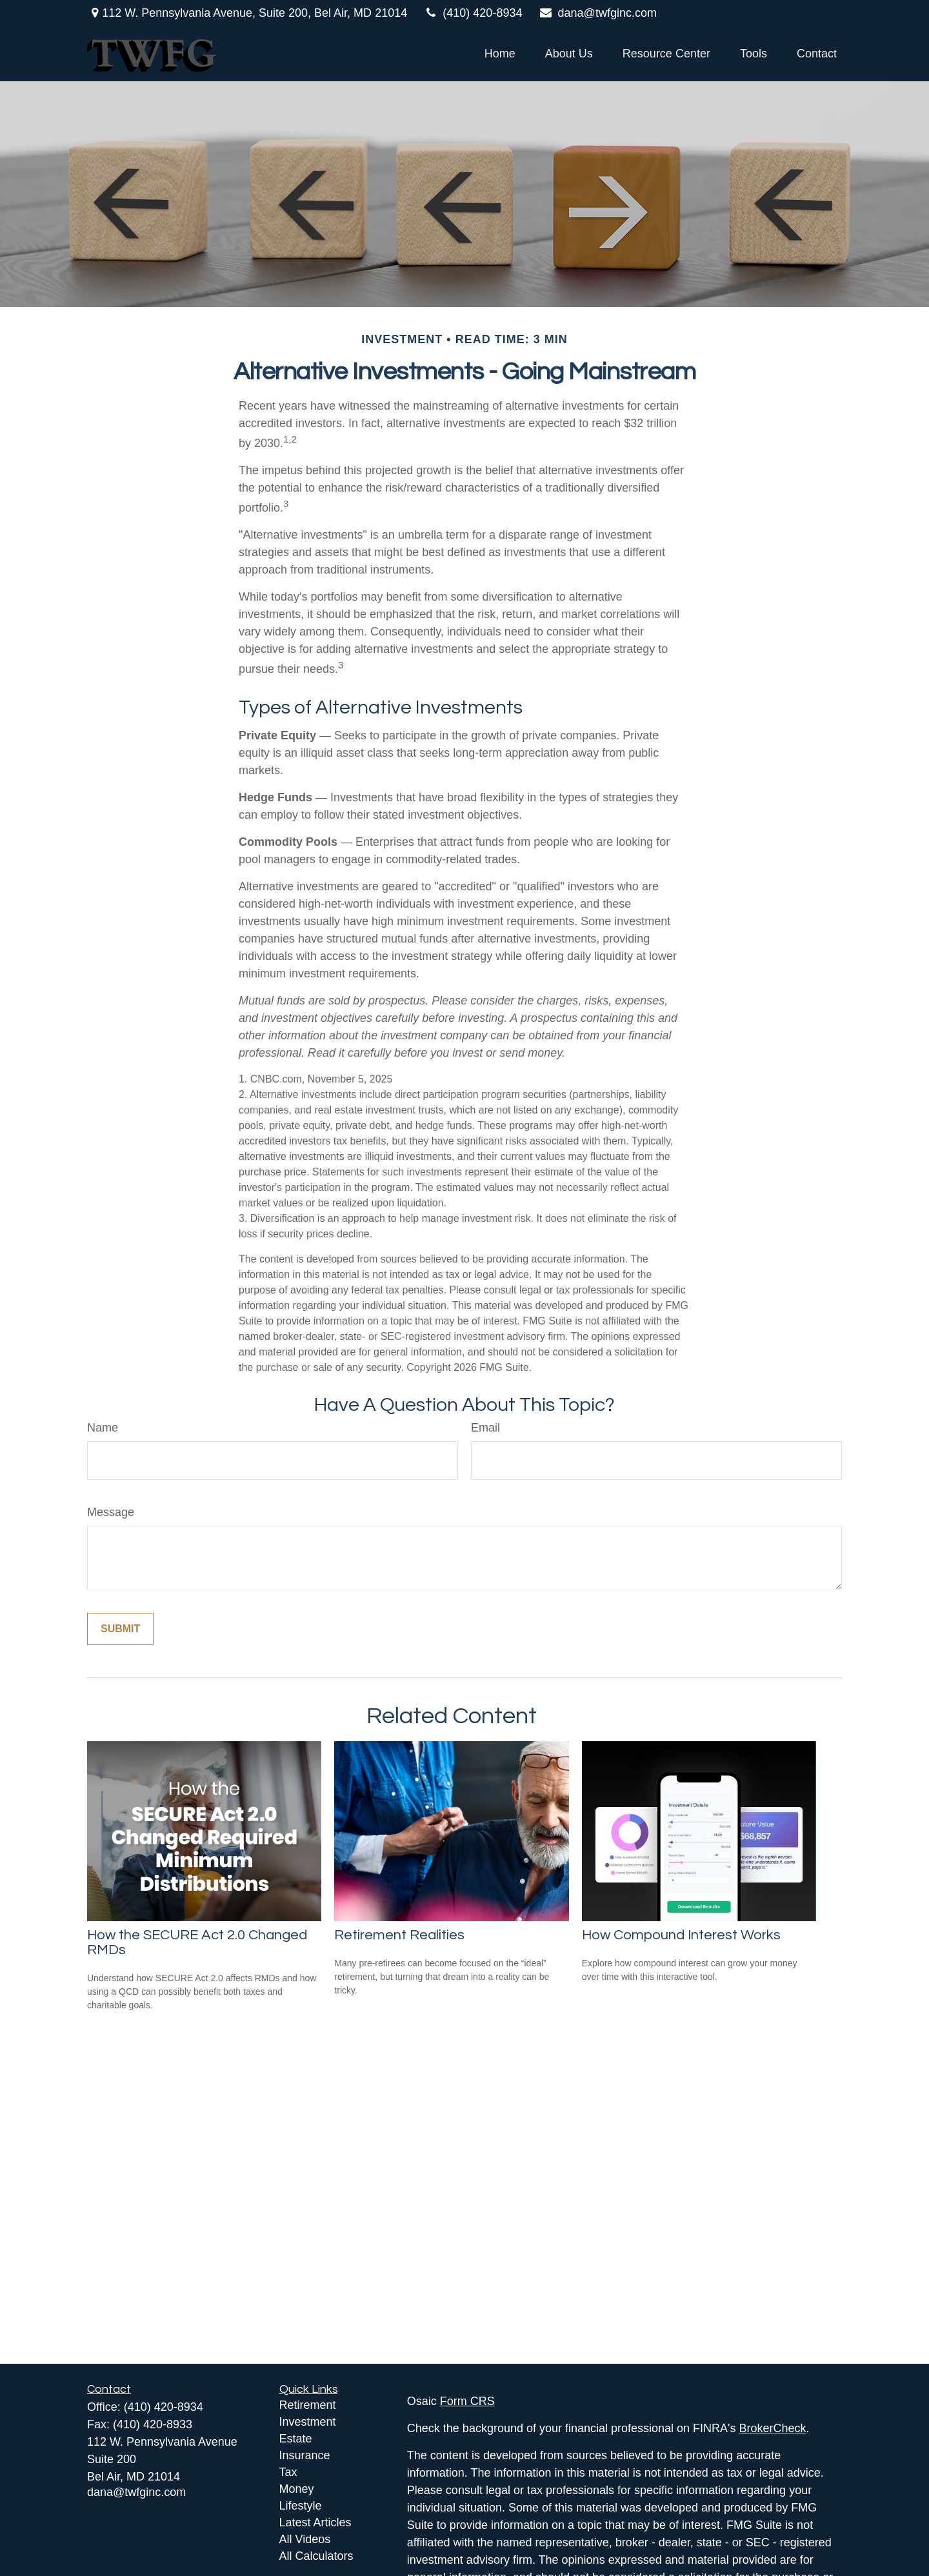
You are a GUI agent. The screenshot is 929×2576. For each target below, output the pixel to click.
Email (485, 1427)
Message (110, 1512)
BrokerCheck (772, 2428)
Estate (295, 2438)
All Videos (305, 2539)
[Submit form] (120, 1629)
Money (296, 2488)
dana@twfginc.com (597, 12)
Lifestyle (300, 2505)
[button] (500, 53)
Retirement (307, 2405)
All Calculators (316, 2556)
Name (102, 1427)
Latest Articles (315, 2522)
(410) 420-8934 (472, 12)
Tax (288, 2472)
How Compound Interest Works (681, 1935)
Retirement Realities (399, 1935)
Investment (307, 2421)
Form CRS (467, 2401)
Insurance (304, 2455)
